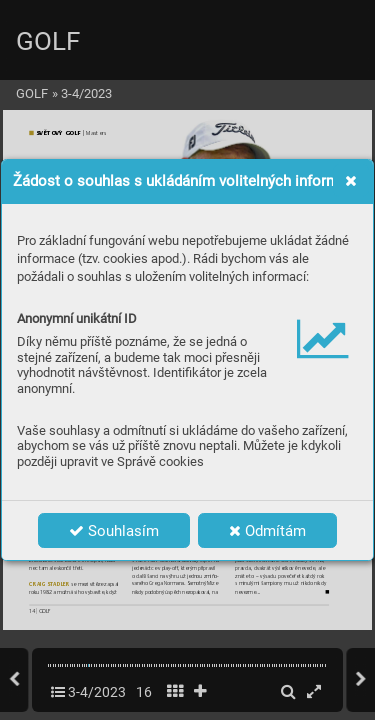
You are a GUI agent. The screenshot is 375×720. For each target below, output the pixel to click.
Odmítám (267, 531)
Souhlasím (114, 531)
